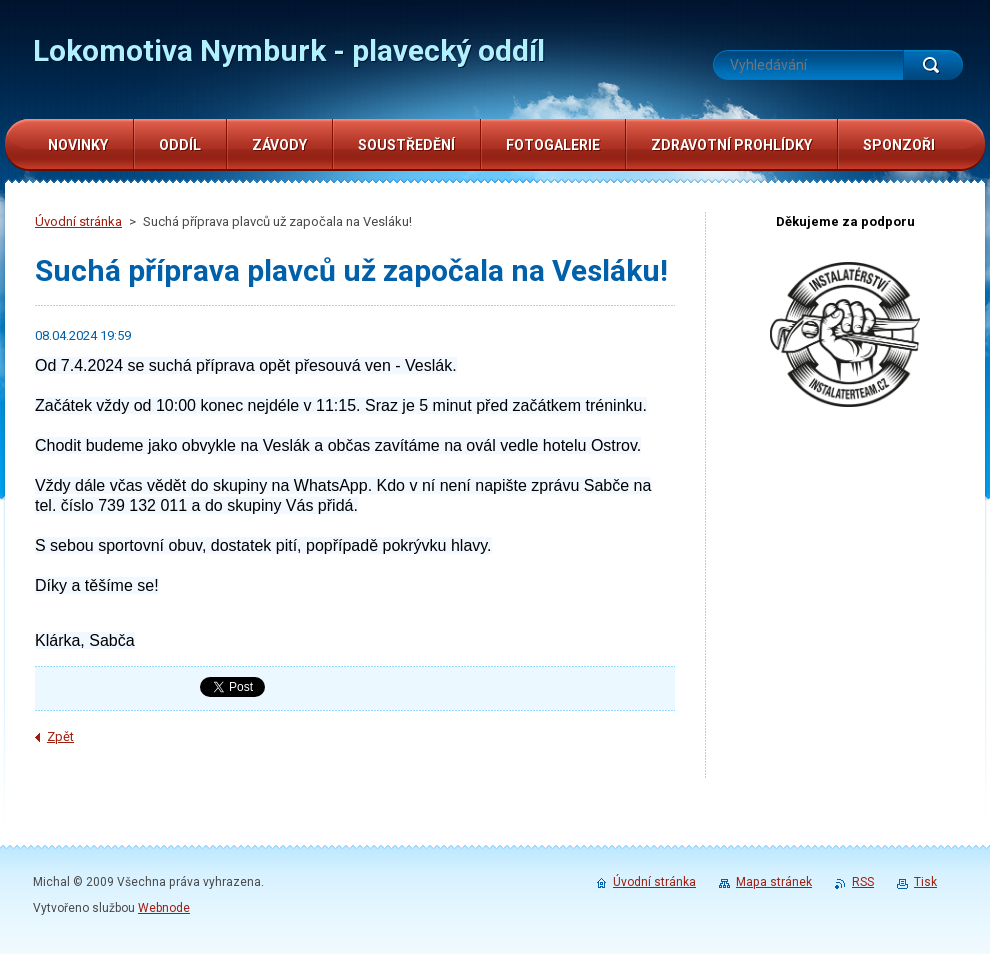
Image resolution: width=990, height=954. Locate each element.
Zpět (60, 736)
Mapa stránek (774, 882)
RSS (863, 882)
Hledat (933, 65)
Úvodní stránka (78, 221)
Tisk (925, 882)
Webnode (164, 908)
